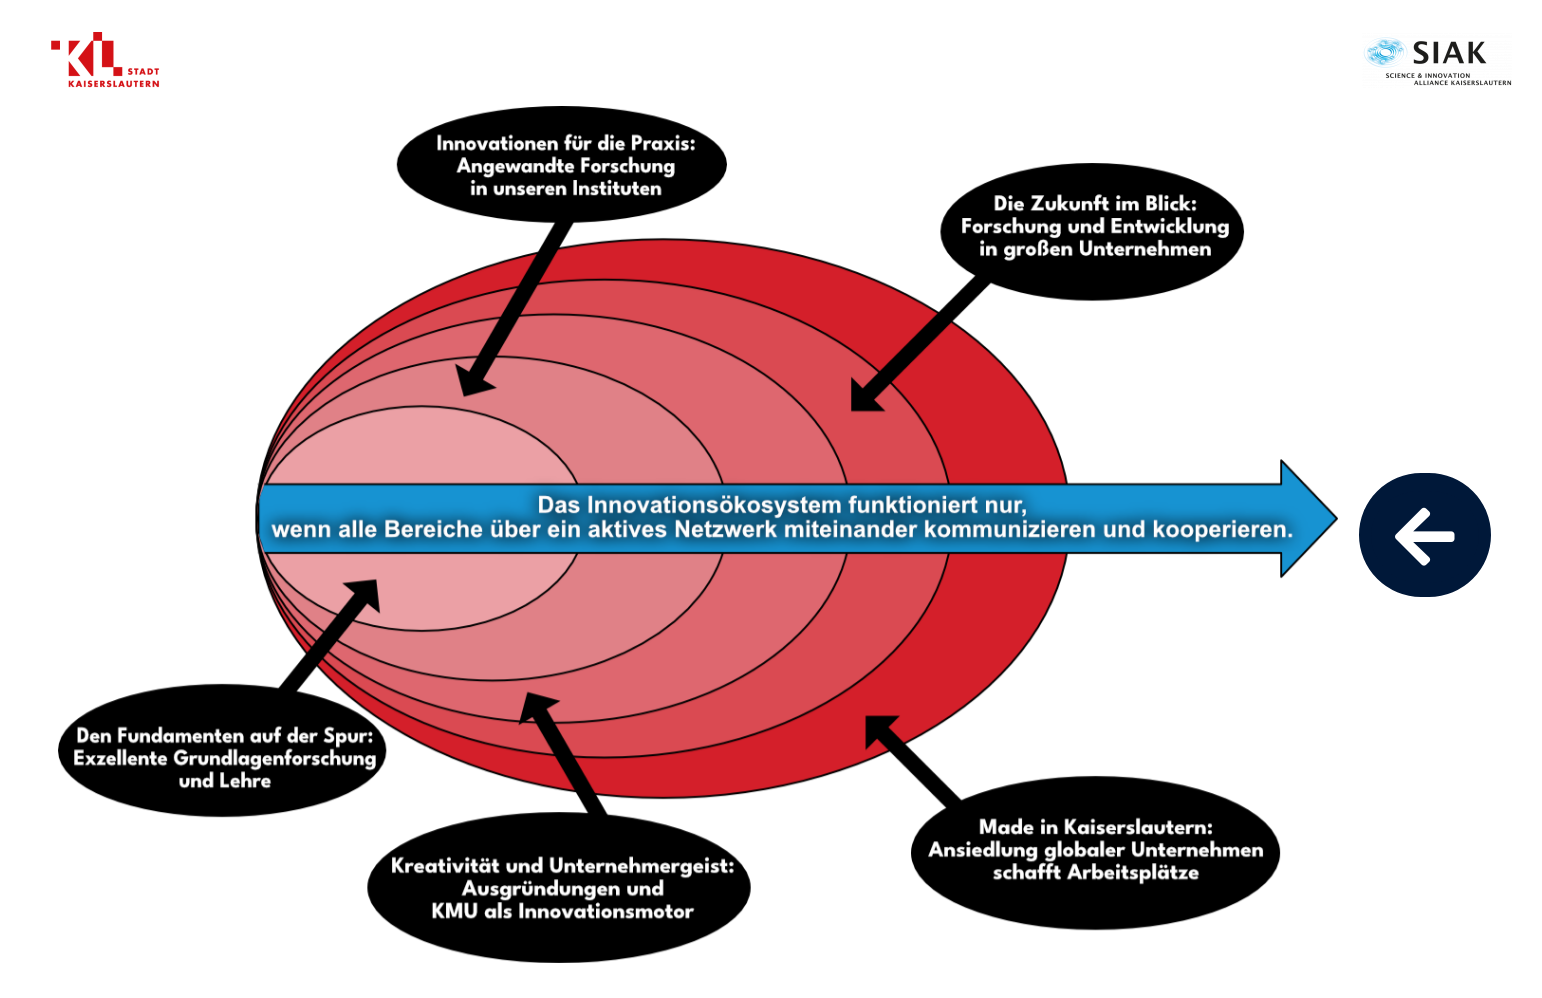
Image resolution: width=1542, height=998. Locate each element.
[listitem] (798, 518)
